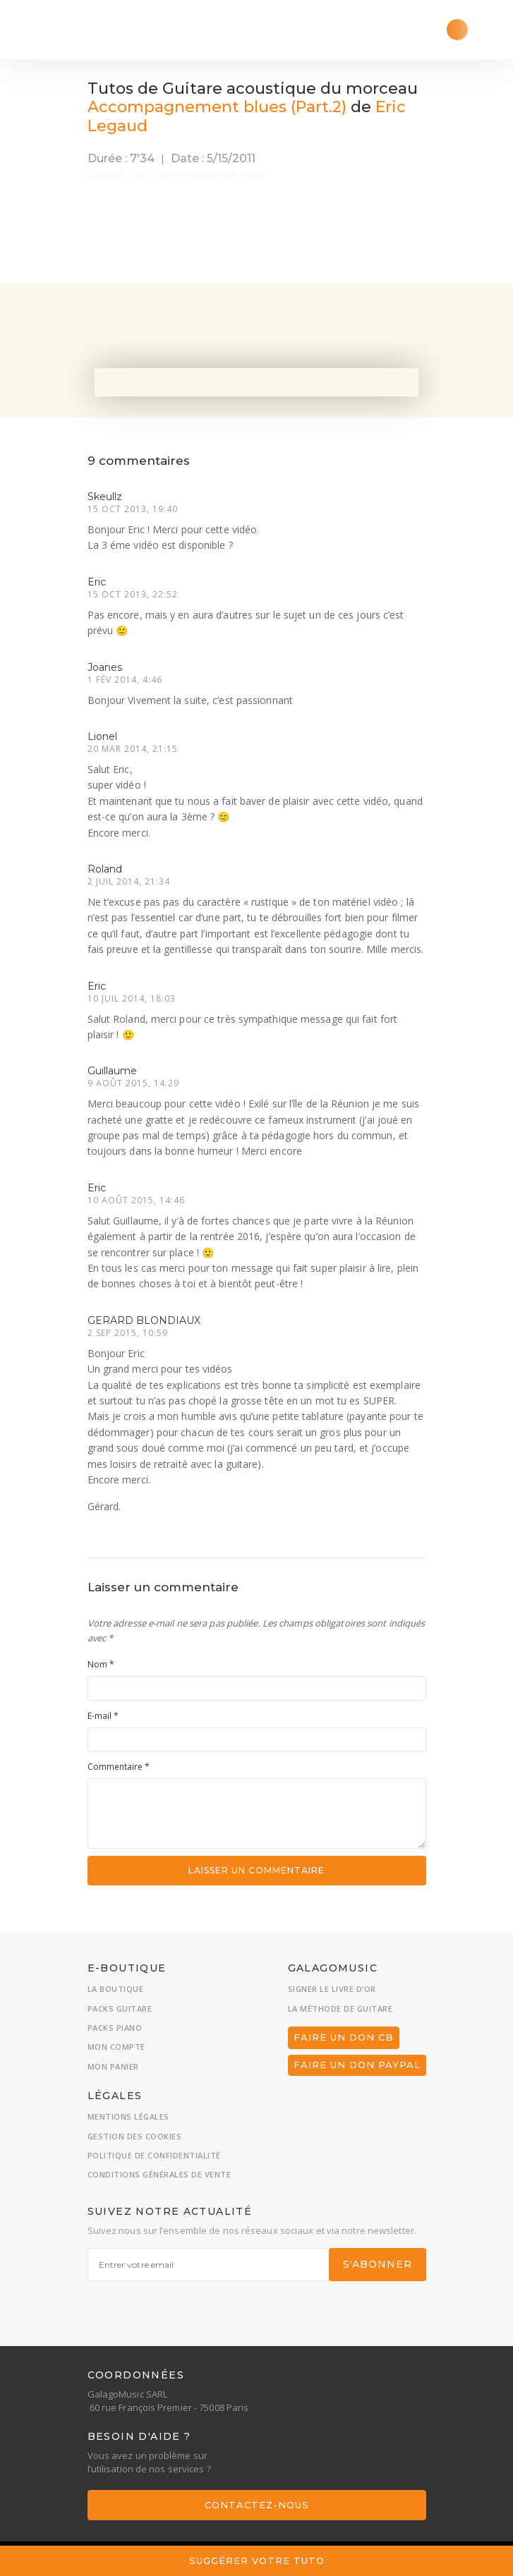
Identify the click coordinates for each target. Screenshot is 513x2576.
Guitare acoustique (194, 174)
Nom (100, 1664)
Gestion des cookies (134, 2136)
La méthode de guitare (340, 2008)
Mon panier (113, 2066)
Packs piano (115, 2027)
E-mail (103, 1716)
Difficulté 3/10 (117, 174)
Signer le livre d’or (332, 1988)
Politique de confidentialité (154, 2155)
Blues (254, 174)
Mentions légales (128, 2116)
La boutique (115, 1988)
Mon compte (116, 2046)
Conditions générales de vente (159, 2174)
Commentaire (118, 1767)
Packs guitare (119, 2008)
